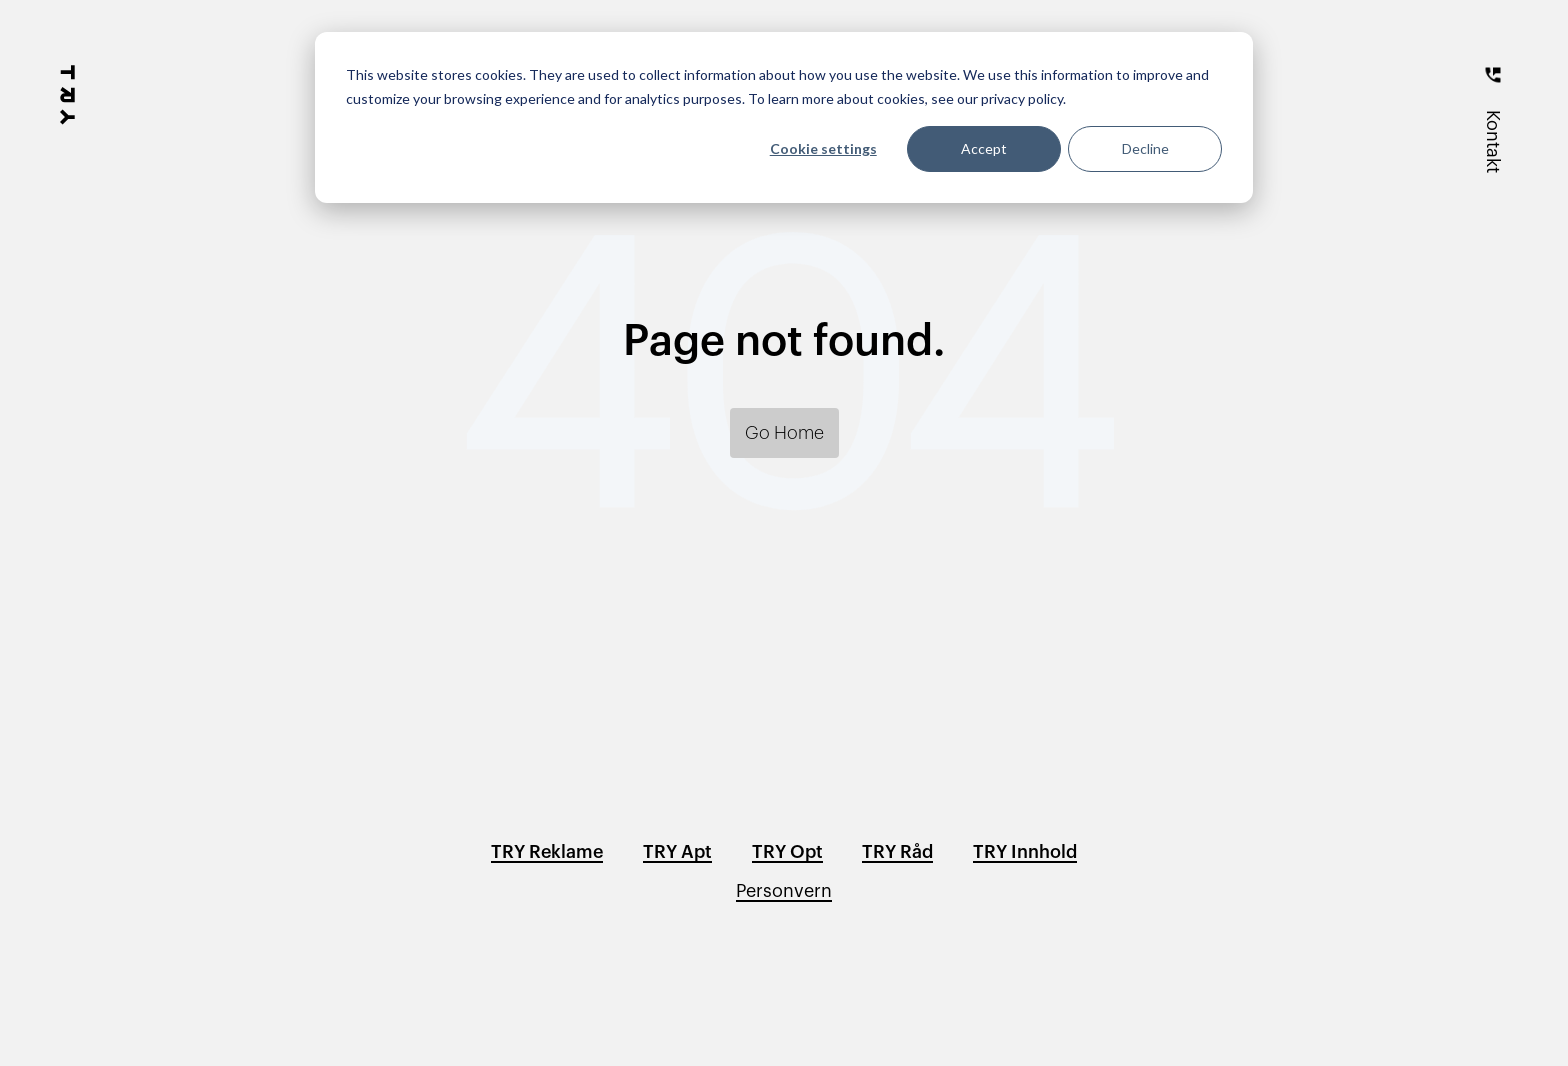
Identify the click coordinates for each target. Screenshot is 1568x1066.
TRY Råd (897, 852)
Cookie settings (823, 148)
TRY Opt (787, 852)
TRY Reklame (547, 852)
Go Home (784, 433)
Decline (1145, 148)
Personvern (784, 891)
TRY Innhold (1025, 852)
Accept (984, 148)
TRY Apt (677, 852)
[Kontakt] (1493, 111)
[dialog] (784, 117)
